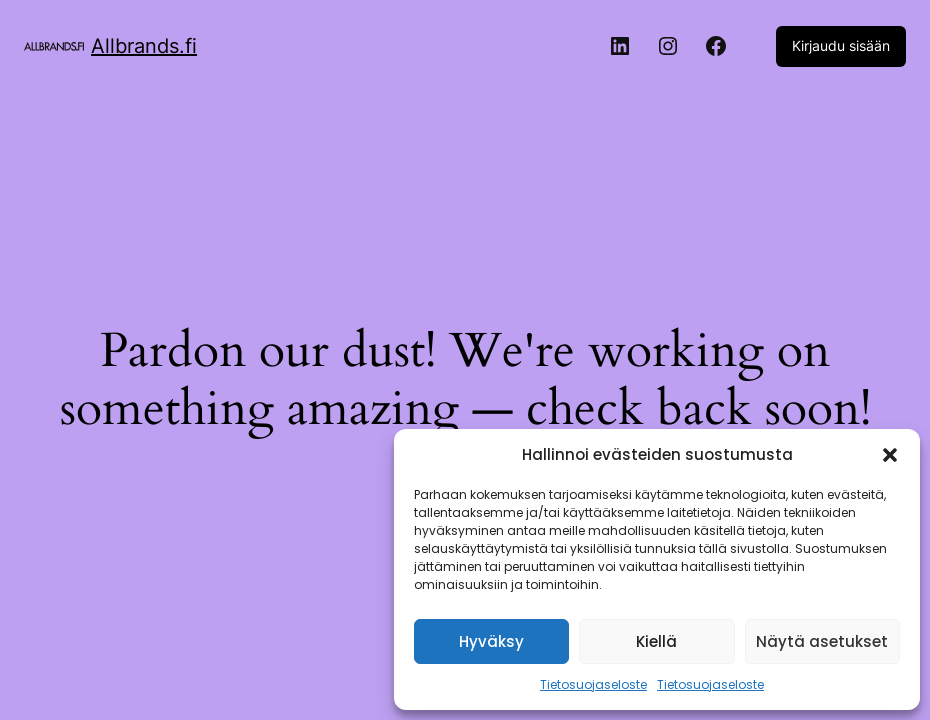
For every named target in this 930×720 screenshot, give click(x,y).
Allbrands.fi (144, 46)
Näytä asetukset (822, 641)
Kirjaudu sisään (841, 45)
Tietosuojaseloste (593, 684)
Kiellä (656, 641)
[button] (890, 455)
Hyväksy (491, 641)
